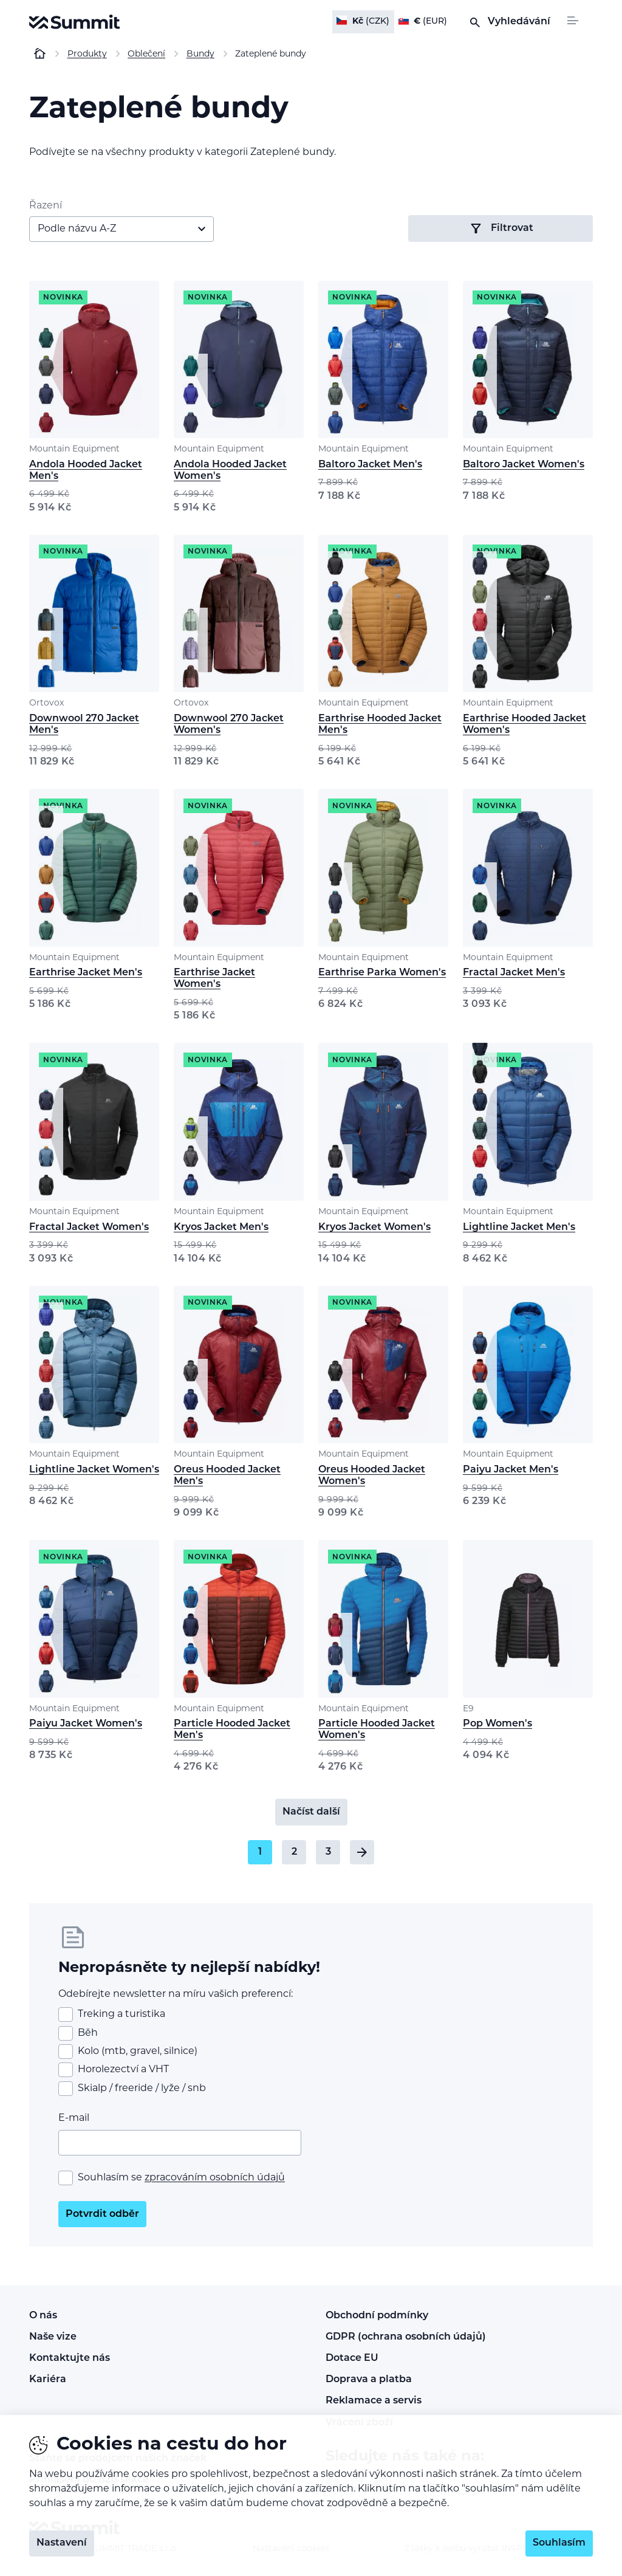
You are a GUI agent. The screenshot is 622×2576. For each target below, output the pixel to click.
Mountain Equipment (74, 449)
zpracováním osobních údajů (215, 2178)
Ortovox (46, 703)
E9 (468, 1709)
